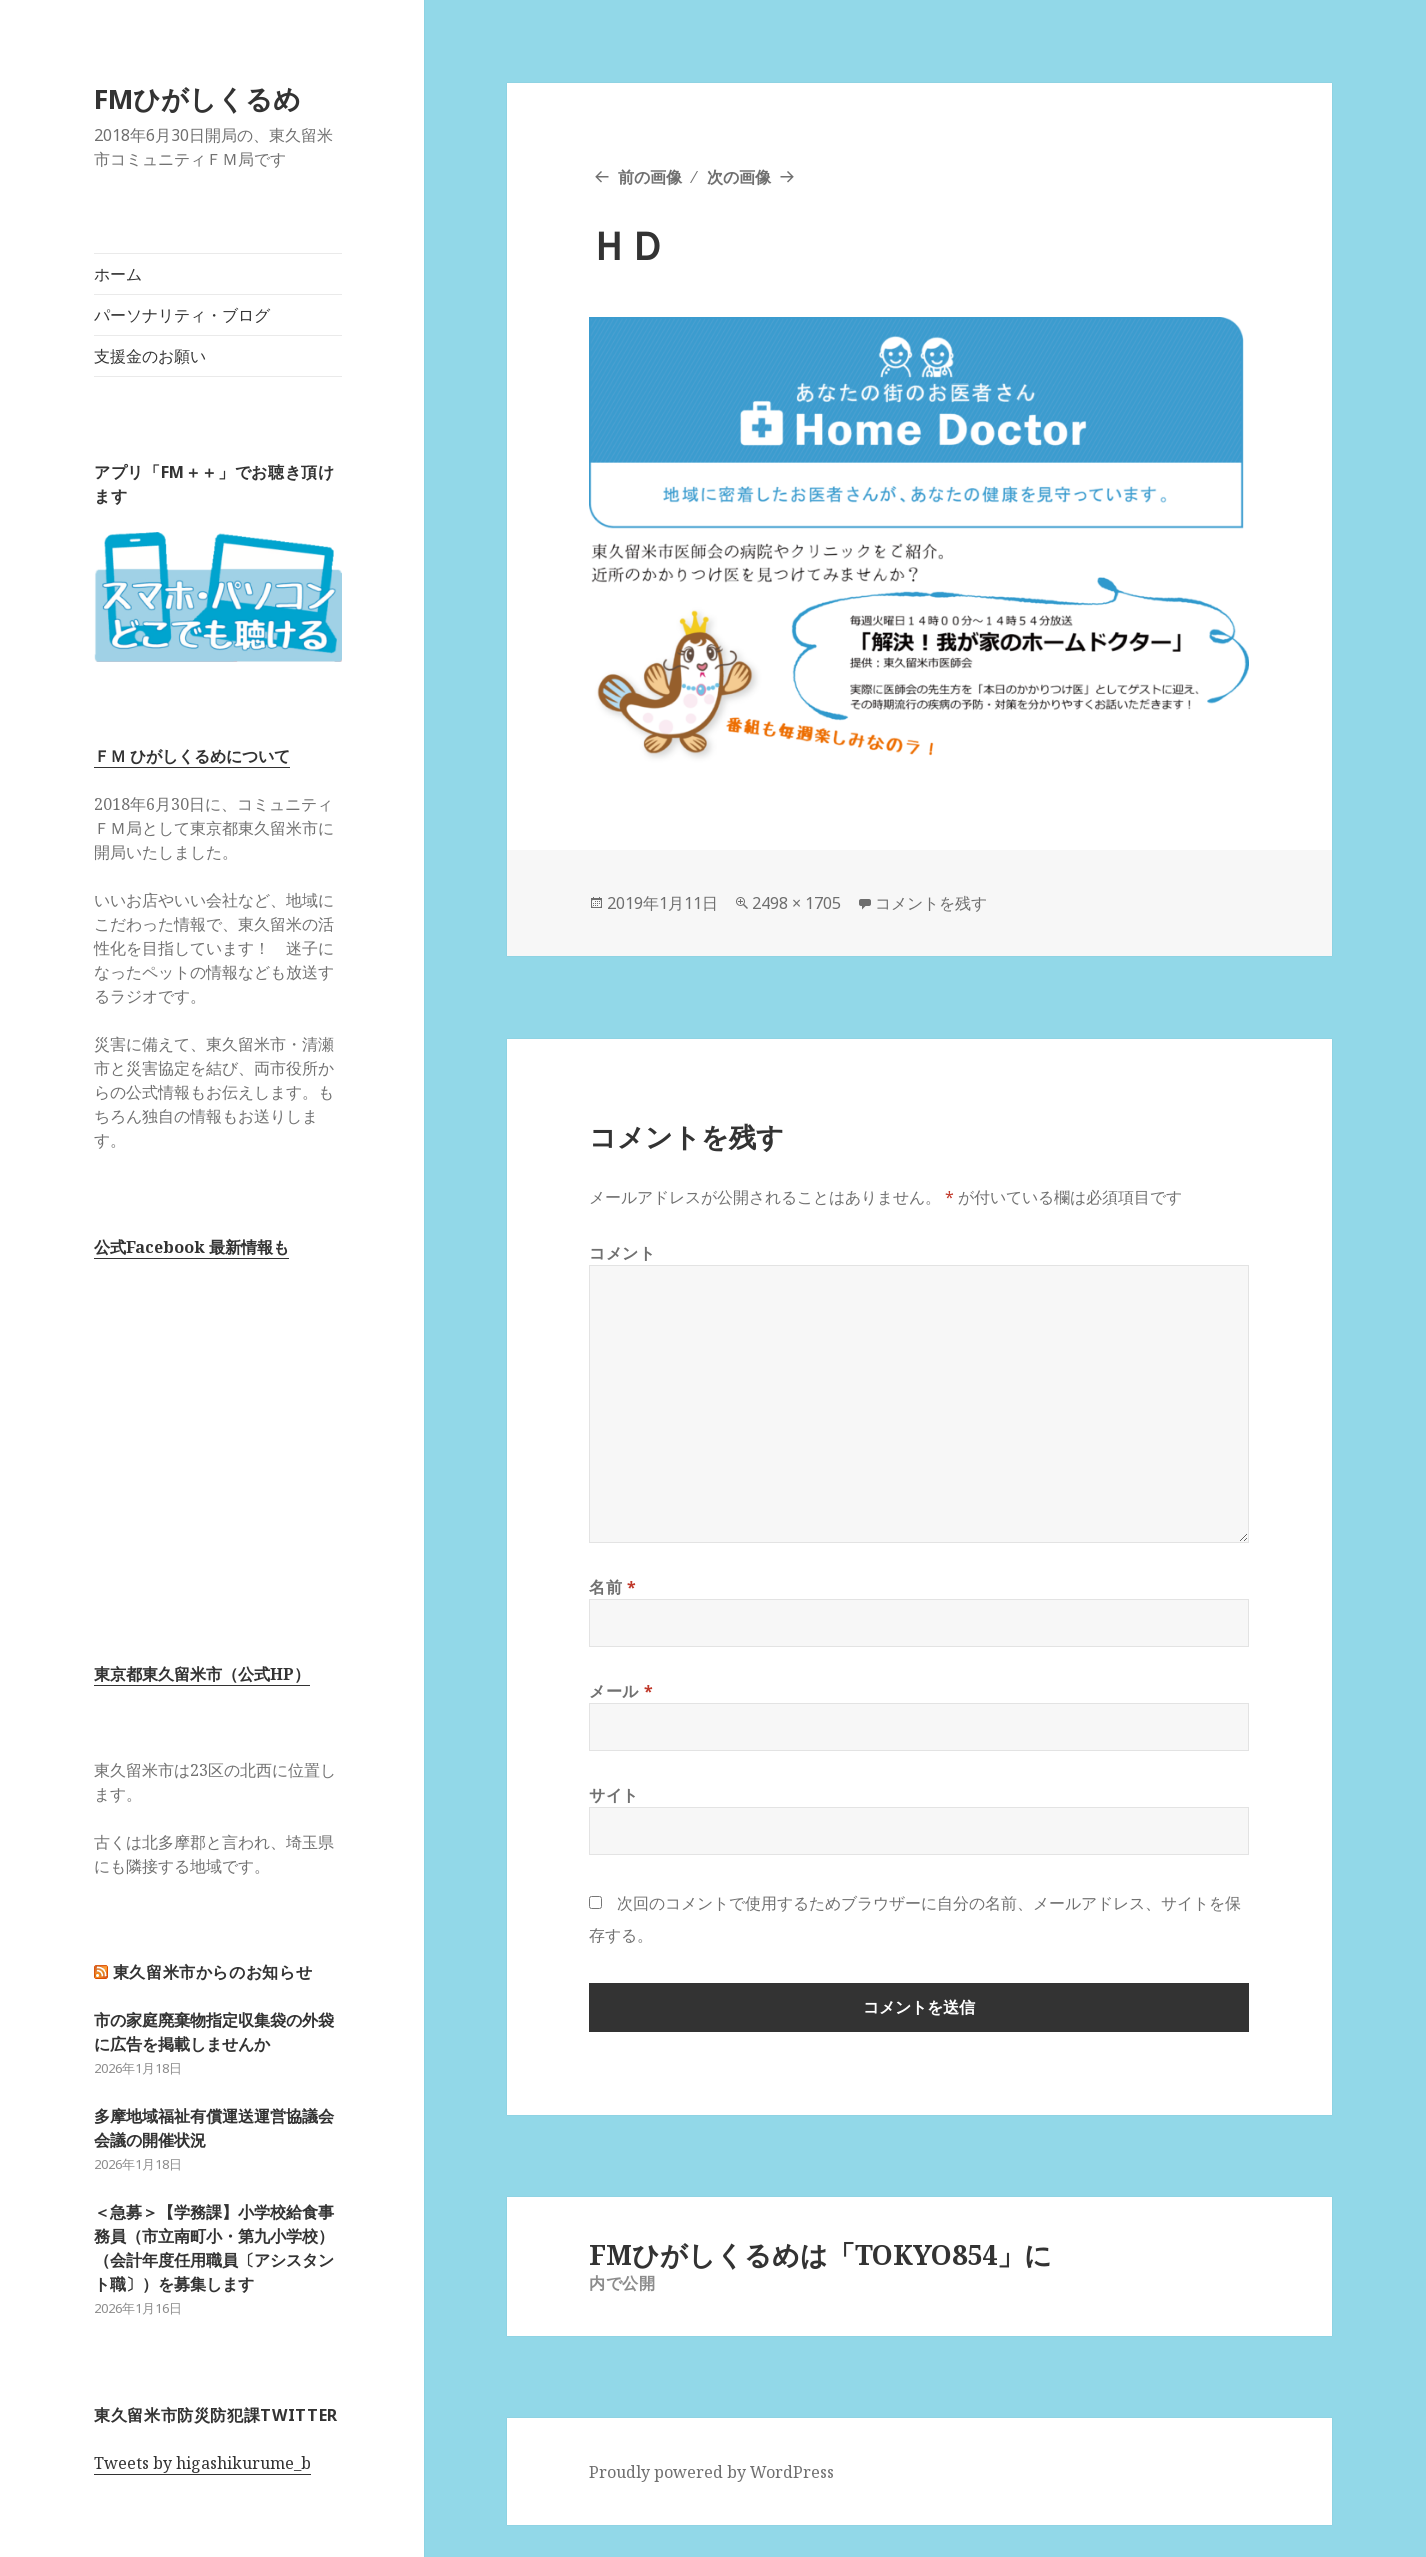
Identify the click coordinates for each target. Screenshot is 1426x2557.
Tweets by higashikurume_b (202, 2463)
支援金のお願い (150, 356)
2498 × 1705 (796, 903)
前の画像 (650, 177)
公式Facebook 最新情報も (191, 1247)
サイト (614, 1795)
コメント (622, 1253)
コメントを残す (931, 903)
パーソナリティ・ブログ (182, 315)
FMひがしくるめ (197, 98)
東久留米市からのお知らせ (213, 1972)
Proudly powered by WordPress (711, 2472)
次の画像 (739, 177)
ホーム (118, 274)
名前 (613, 1587)
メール (621, 1691)
